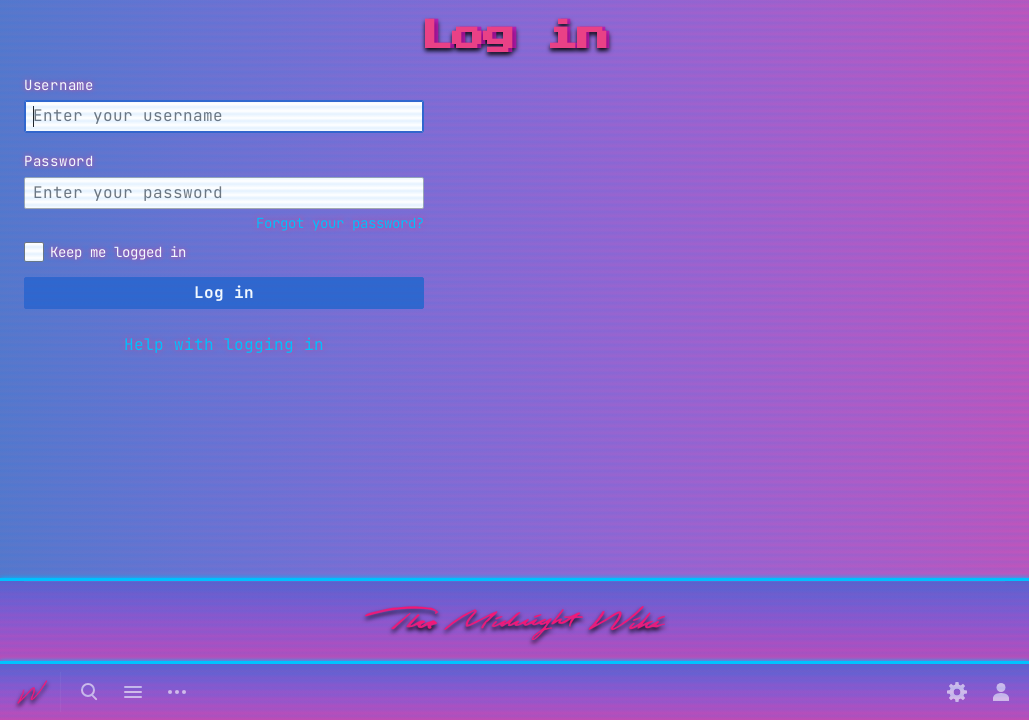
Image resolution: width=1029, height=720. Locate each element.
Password (59, 161)
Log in (224, 292)
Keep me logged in (118, 252)
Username (59, 85)
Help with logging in (224, 344)
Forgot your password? (340, 223)
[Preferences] (957, 692)
